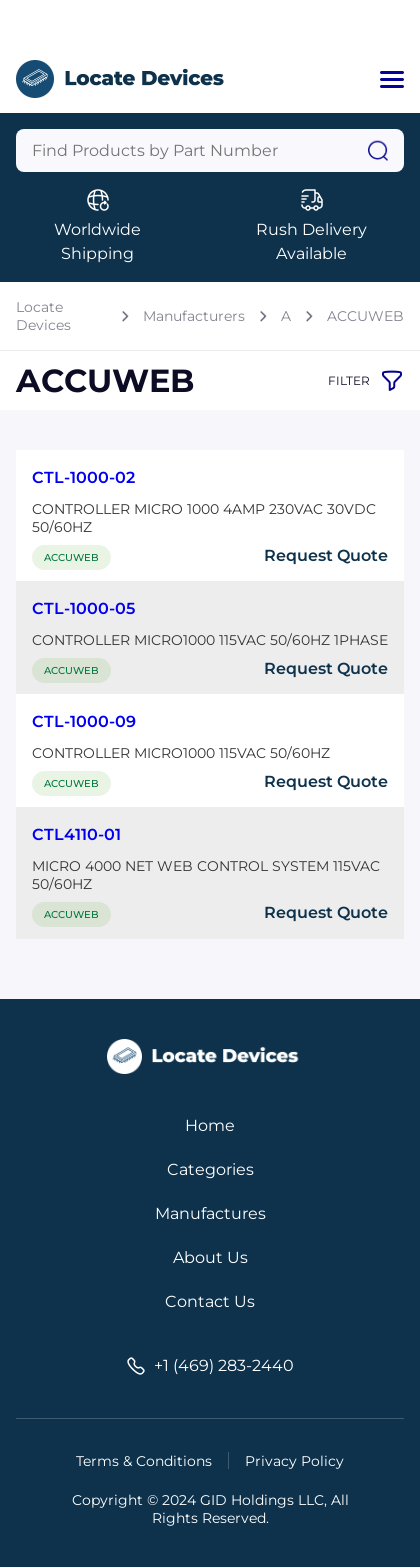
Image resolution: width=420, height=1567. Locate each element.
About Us (210, 1257)
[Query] (210, 150)
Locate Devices (43, 316)
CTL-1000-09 (84, 721)
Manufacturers (194, 316)
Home (210, 1125)
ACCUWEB (365, 316)
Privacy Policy (294, 1461)
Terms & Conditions (144, 1461)
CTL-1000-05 (83, 608)
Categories (210, 1169)
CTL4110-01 (76, 834)
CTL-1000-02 (83, 477)
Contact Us (210, 1301)
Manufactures (210, 1213)
